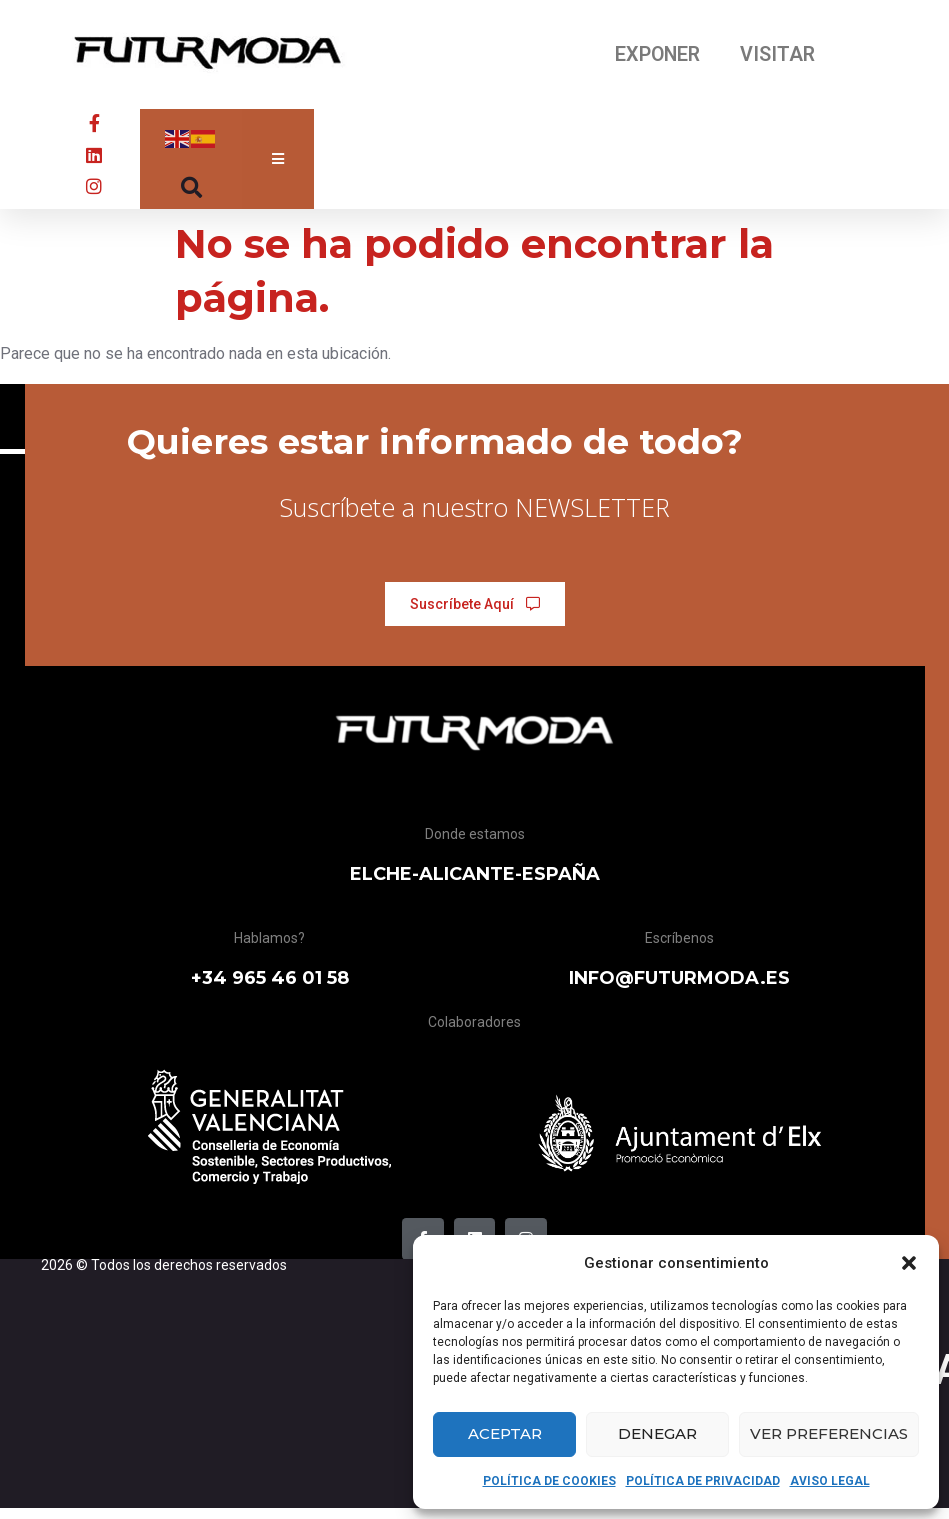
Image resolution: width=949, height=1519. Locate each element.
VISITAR (779, 55)
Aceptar (505, 1433)
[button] (909, 1263)
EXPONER (657, 55)
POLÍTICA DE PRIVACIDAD (703, 1481)
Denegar (657, 1433)
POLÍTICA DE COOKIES (549, 1481)
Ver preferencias (829, 1433)
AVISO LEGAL (830, 1481)
